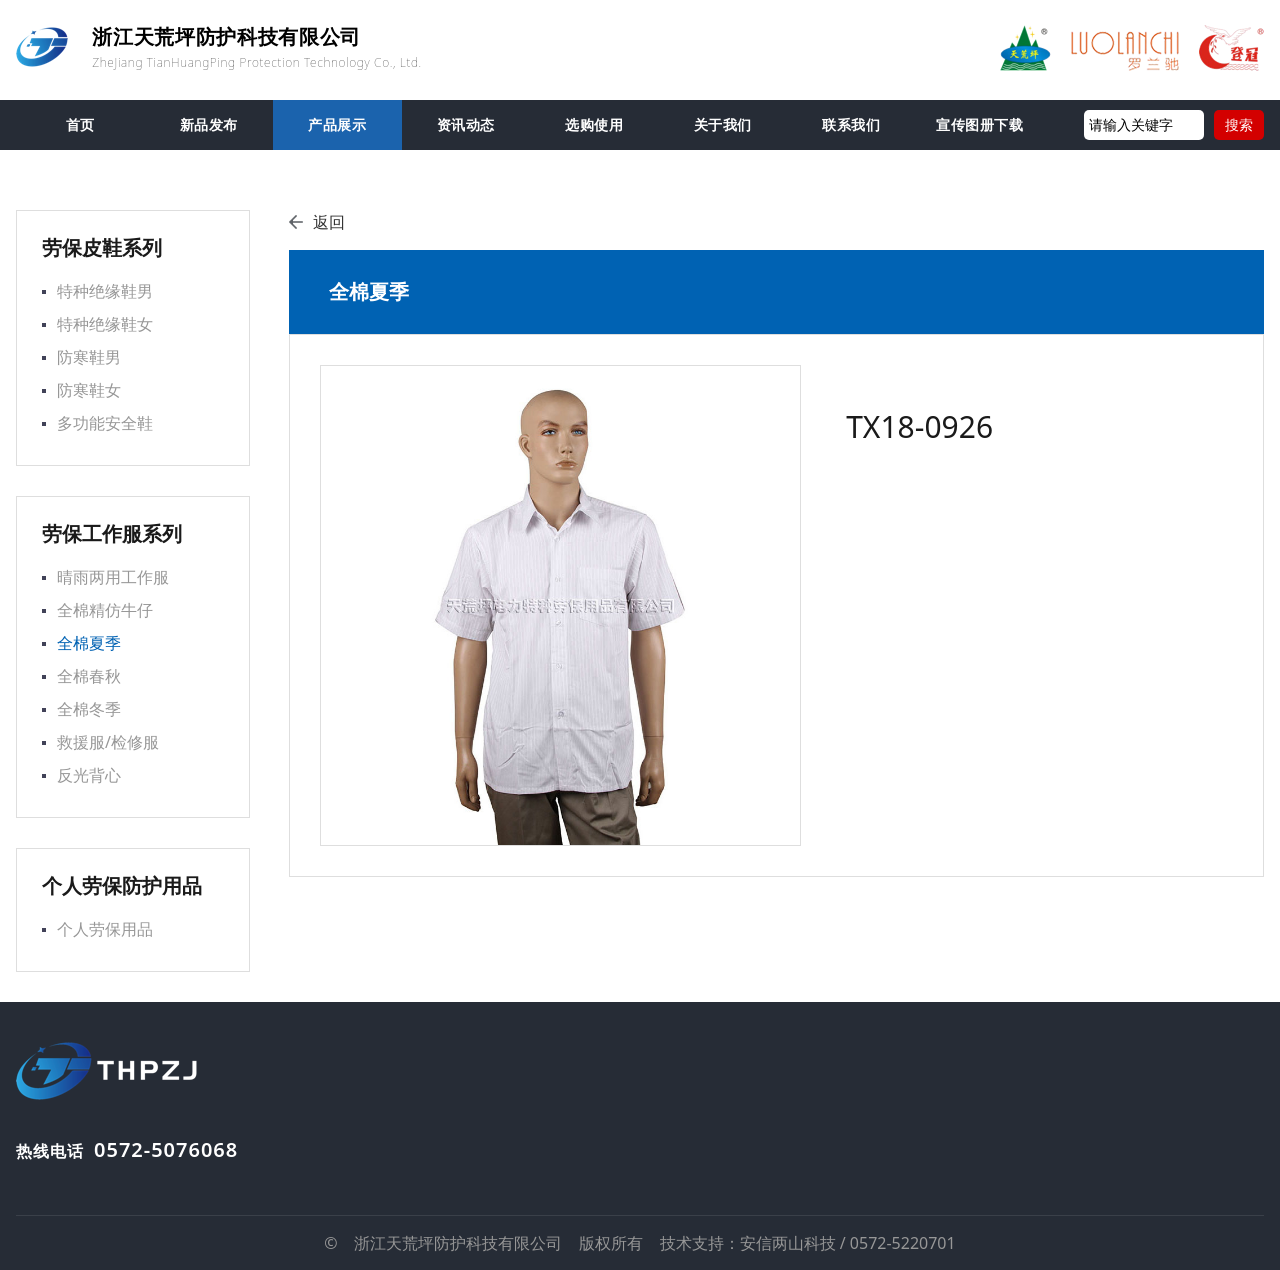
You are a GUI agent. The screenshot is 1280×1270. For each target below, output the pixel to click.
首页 (80, 124)
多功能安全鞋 (105, 423)
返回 (317, 222)
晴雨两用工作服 (113, 577)
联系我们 (851, 124)
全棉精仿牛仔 (105, 610)
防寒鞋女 (89, 390)
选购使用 (594, 124)
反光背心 (89, 775)
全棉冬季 (89, 709)
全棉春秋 (89, 676)
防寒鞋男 (89, 357)
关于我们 (723, 124)
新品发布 (209, 124)
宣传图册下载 (979, 124)
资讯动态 (466, 124)
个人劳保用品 (105, 929)
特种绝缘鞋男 (105, 291)
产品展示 (337, 124)
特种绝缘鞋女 (105, 324)
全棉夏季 (89, 643)
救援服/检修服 (108, 742)
